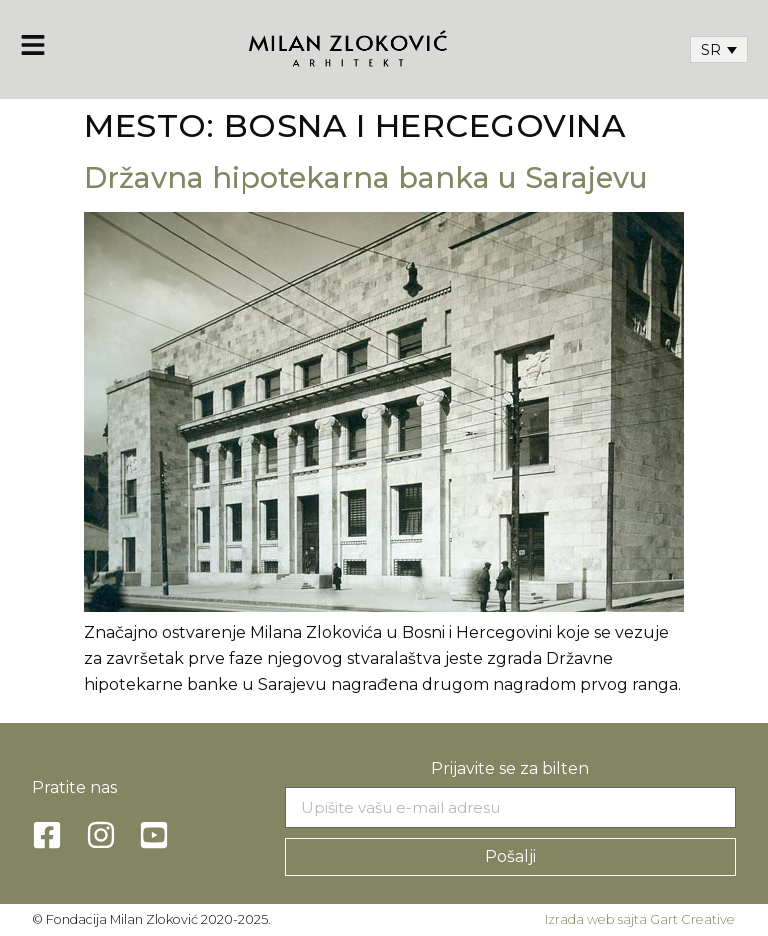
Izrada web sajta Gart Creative (640, 919)
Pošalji (510, 856)
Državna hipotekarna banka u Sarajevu (366, 177)
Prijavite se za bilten (510, 768)
